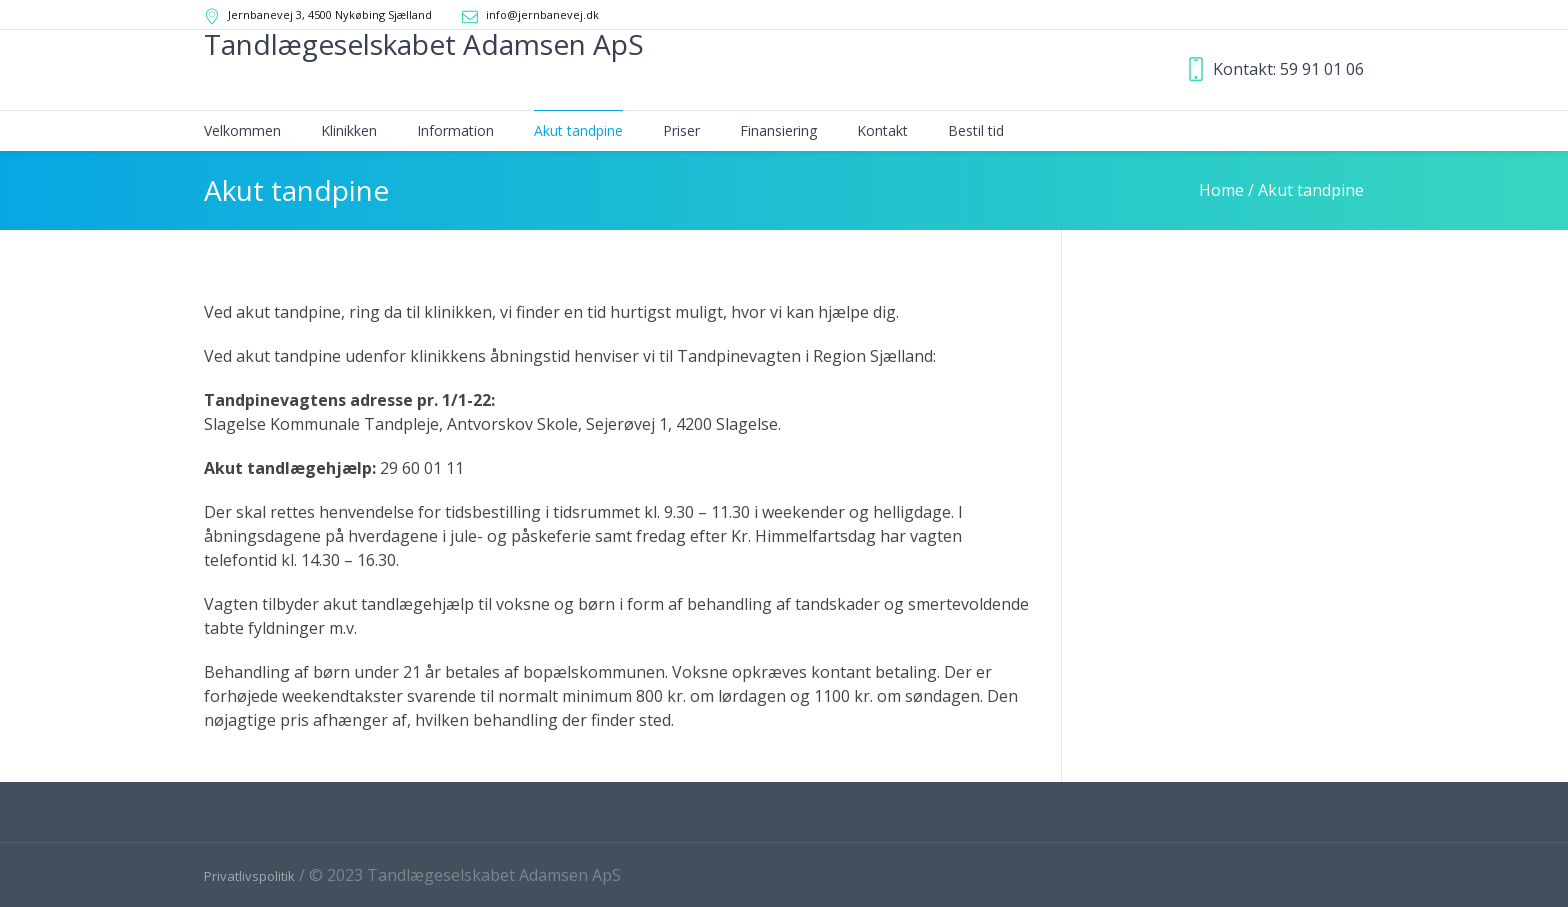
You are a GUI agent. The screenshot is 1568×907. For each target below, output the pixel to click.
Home (1221, 190)
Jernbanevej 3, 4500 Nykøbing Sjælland (330, 14)
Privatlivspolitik (249, 876)
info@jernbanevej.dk (542, 14)
